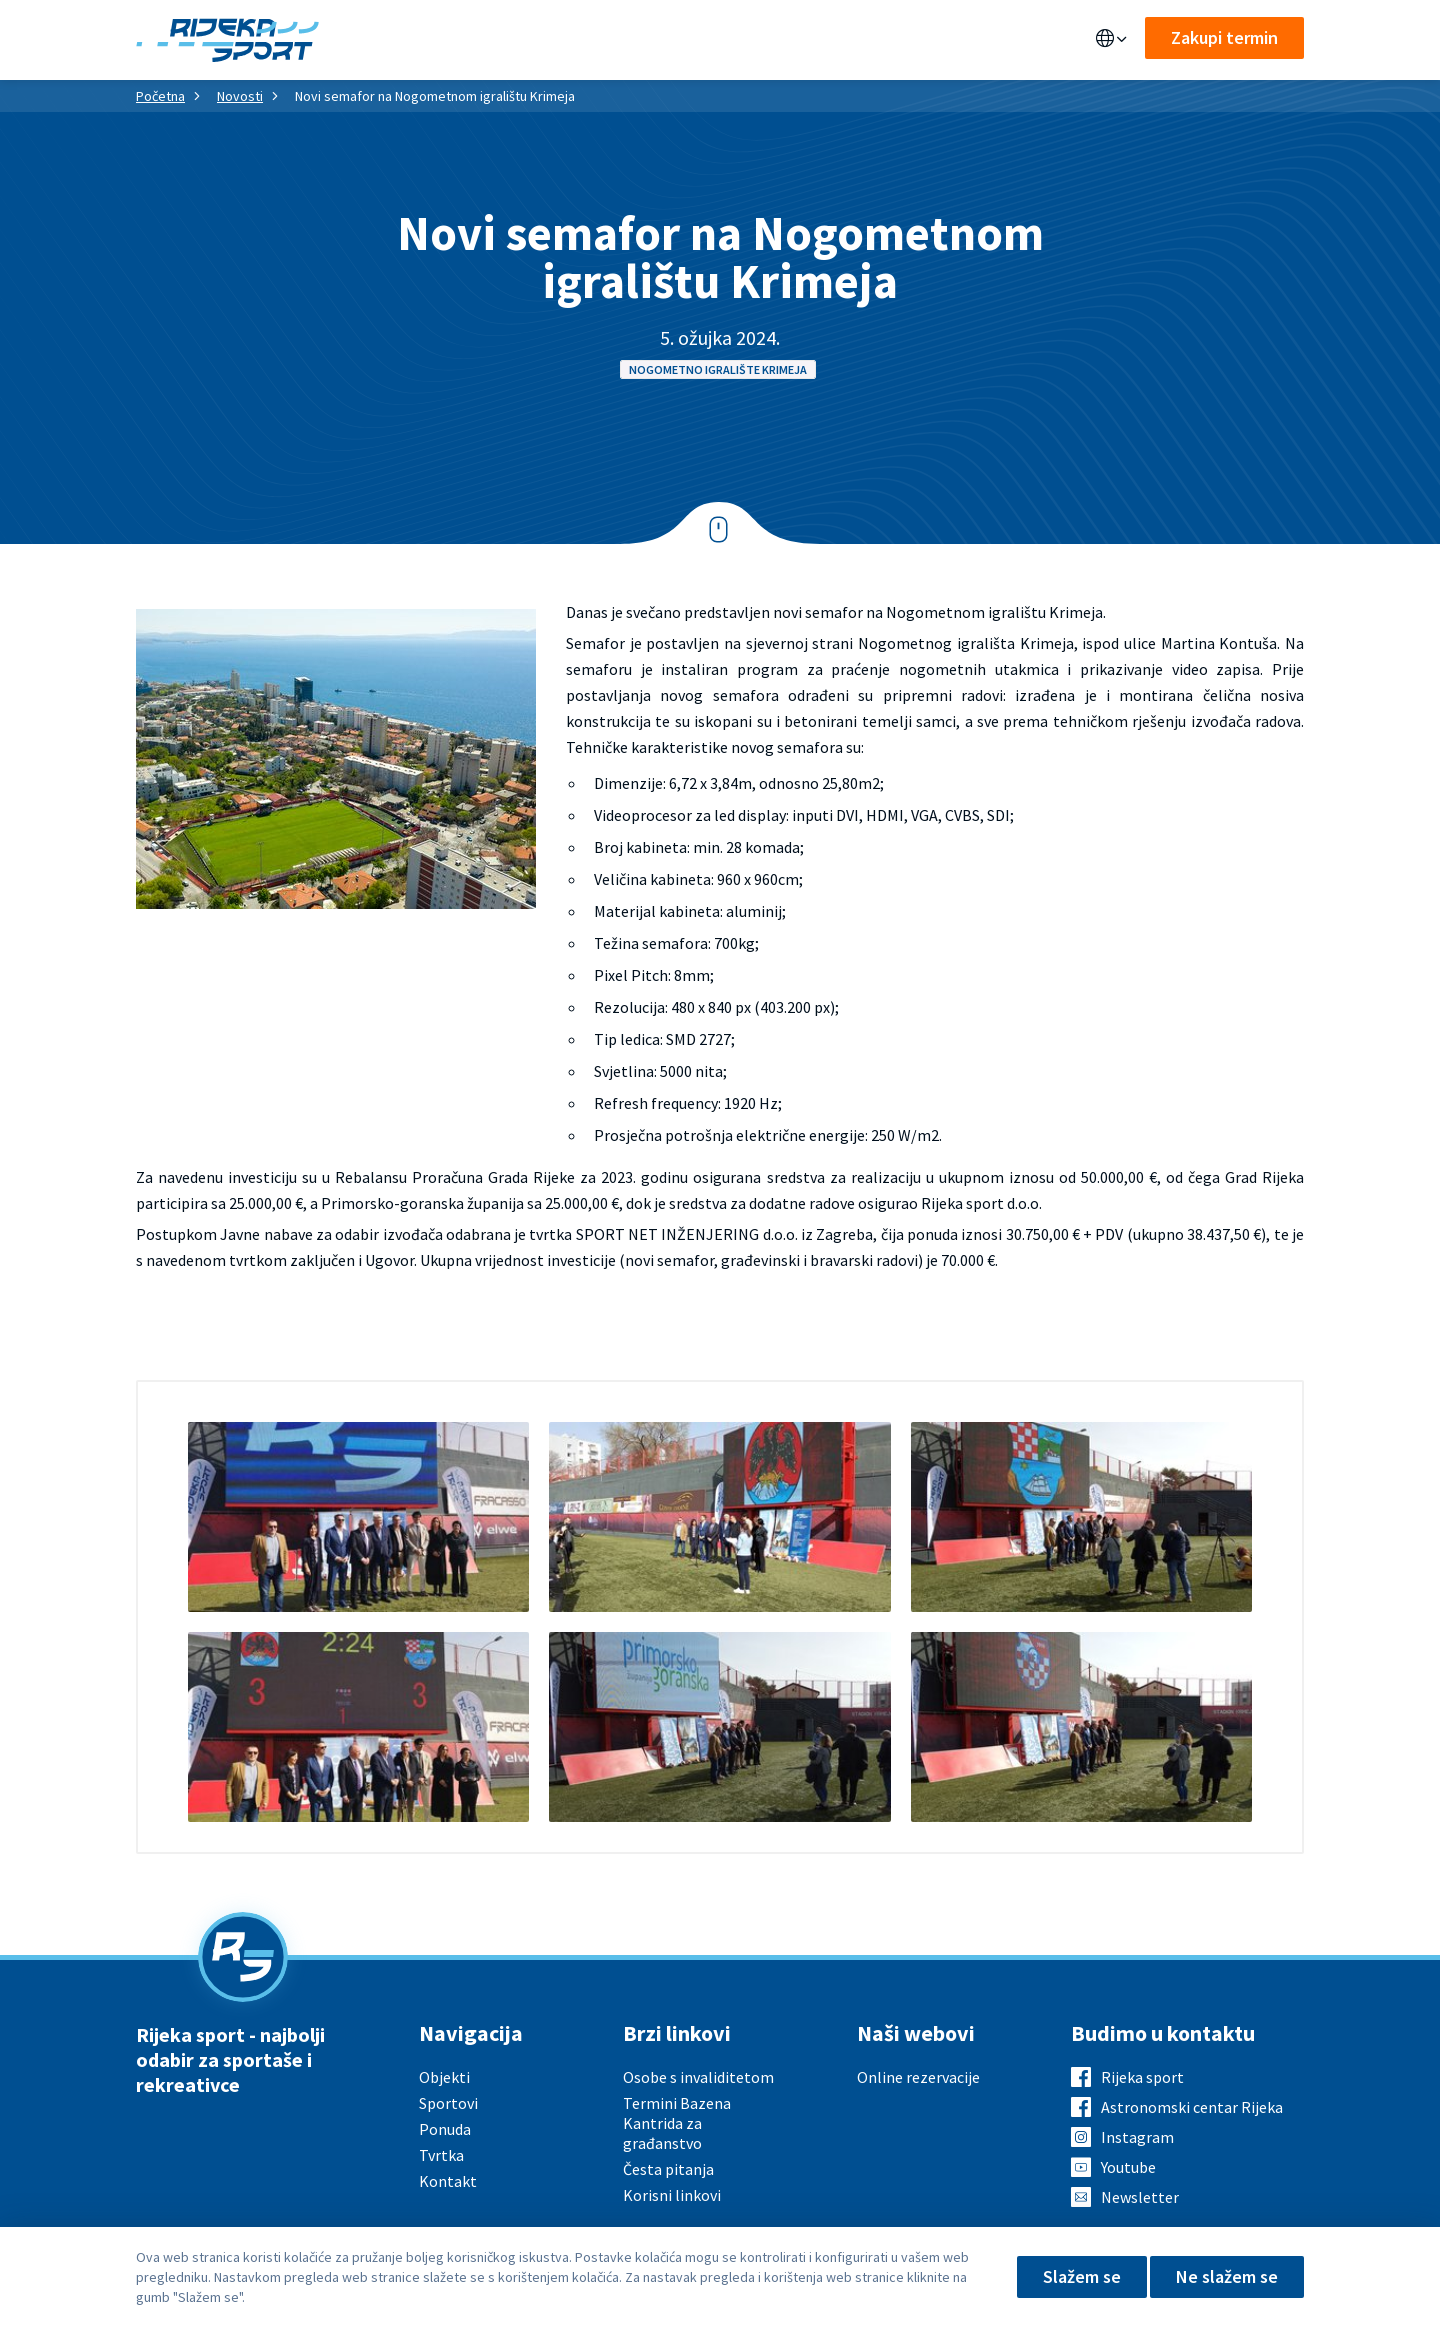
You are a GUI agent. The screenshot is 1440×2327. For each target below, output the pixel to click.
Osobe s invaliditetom (698, 2077)
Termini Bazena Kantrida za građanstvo (677, 2123)
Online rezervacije (918, 2077)
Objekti (395, 40)
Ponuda (481, 40)
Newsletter (1140, 2197)
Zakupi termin (1224, 37)
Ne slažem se (1227, 2276)
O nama (766, 40)
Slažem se (1082, 2276)
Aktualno (675, 40)
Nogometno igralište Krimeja (718, 369)
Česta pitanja (668, 2169)
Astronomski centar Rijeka (1192, 2107)
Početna (160, 96)
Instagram (1137, 2137)
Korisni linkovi (672, 2195)
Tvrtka (441, 2155)
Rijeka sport (1142, 2077)
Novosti (240, 96)
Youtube (1128, 2167)
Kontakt (853, 40)
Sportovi (574, 40)
